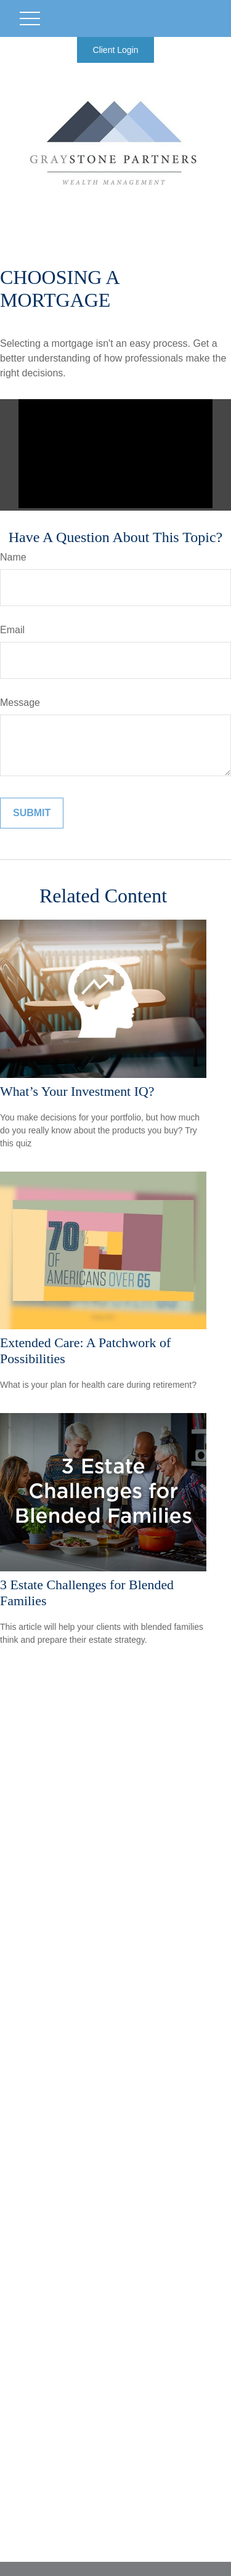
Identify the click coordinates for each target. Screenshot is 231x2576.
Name (13, 557)
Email (12, 630)
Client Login (116, 50)
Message (20, 702)
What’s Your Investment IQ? (77, 1091)
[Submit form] (31, 813)
